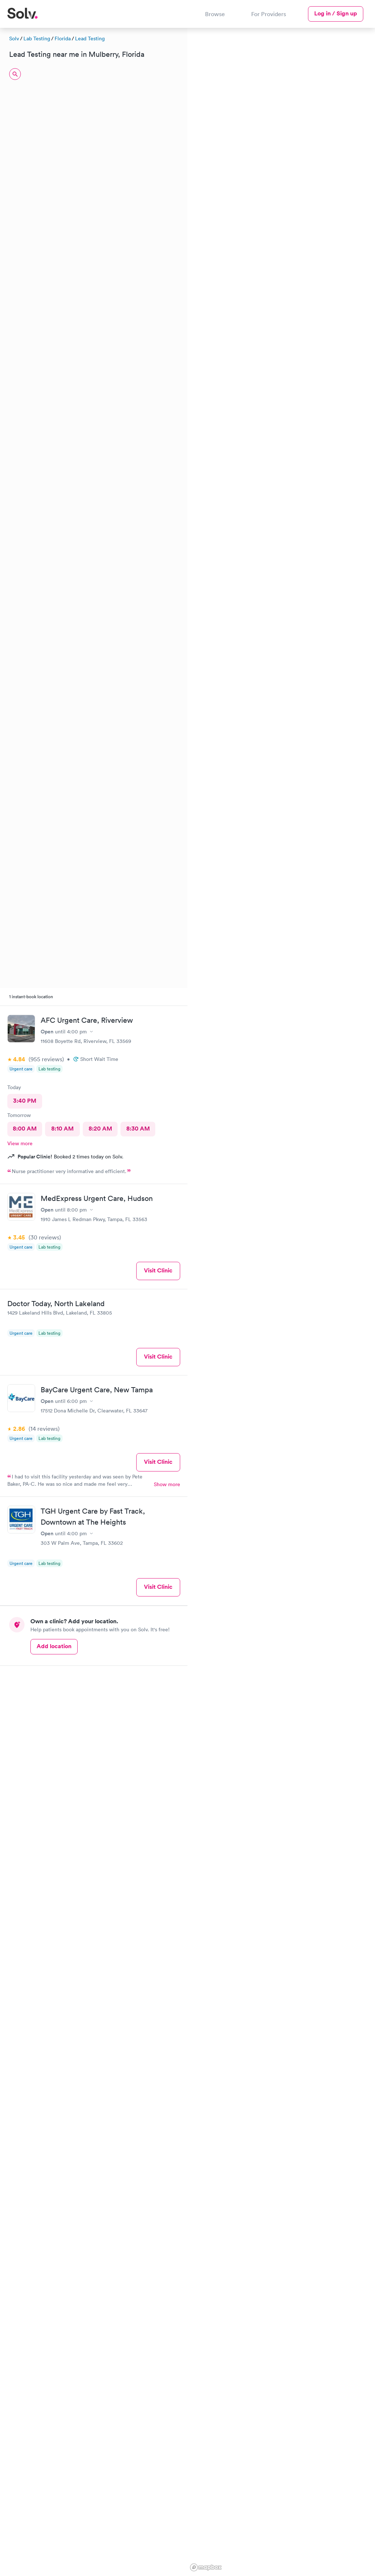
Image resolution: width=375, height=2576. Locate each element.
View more (20, 1143)
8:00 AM (25, 1128)
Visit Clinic (158, 1270)
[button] (246, 193)
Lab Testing (36, 38)
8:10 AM (62, 1128)
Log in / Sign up (335, 13)
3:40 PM (24, 1101)
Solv (14, 38)
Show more (167, 1484)
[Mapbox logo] (206, 2567)
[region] (281, 1301)
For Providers (268, 14)
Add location (54, 1646)
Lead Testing (90, 38)
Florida (63, 38)
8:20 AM (100, 1128)
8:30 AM (138, 1128)
